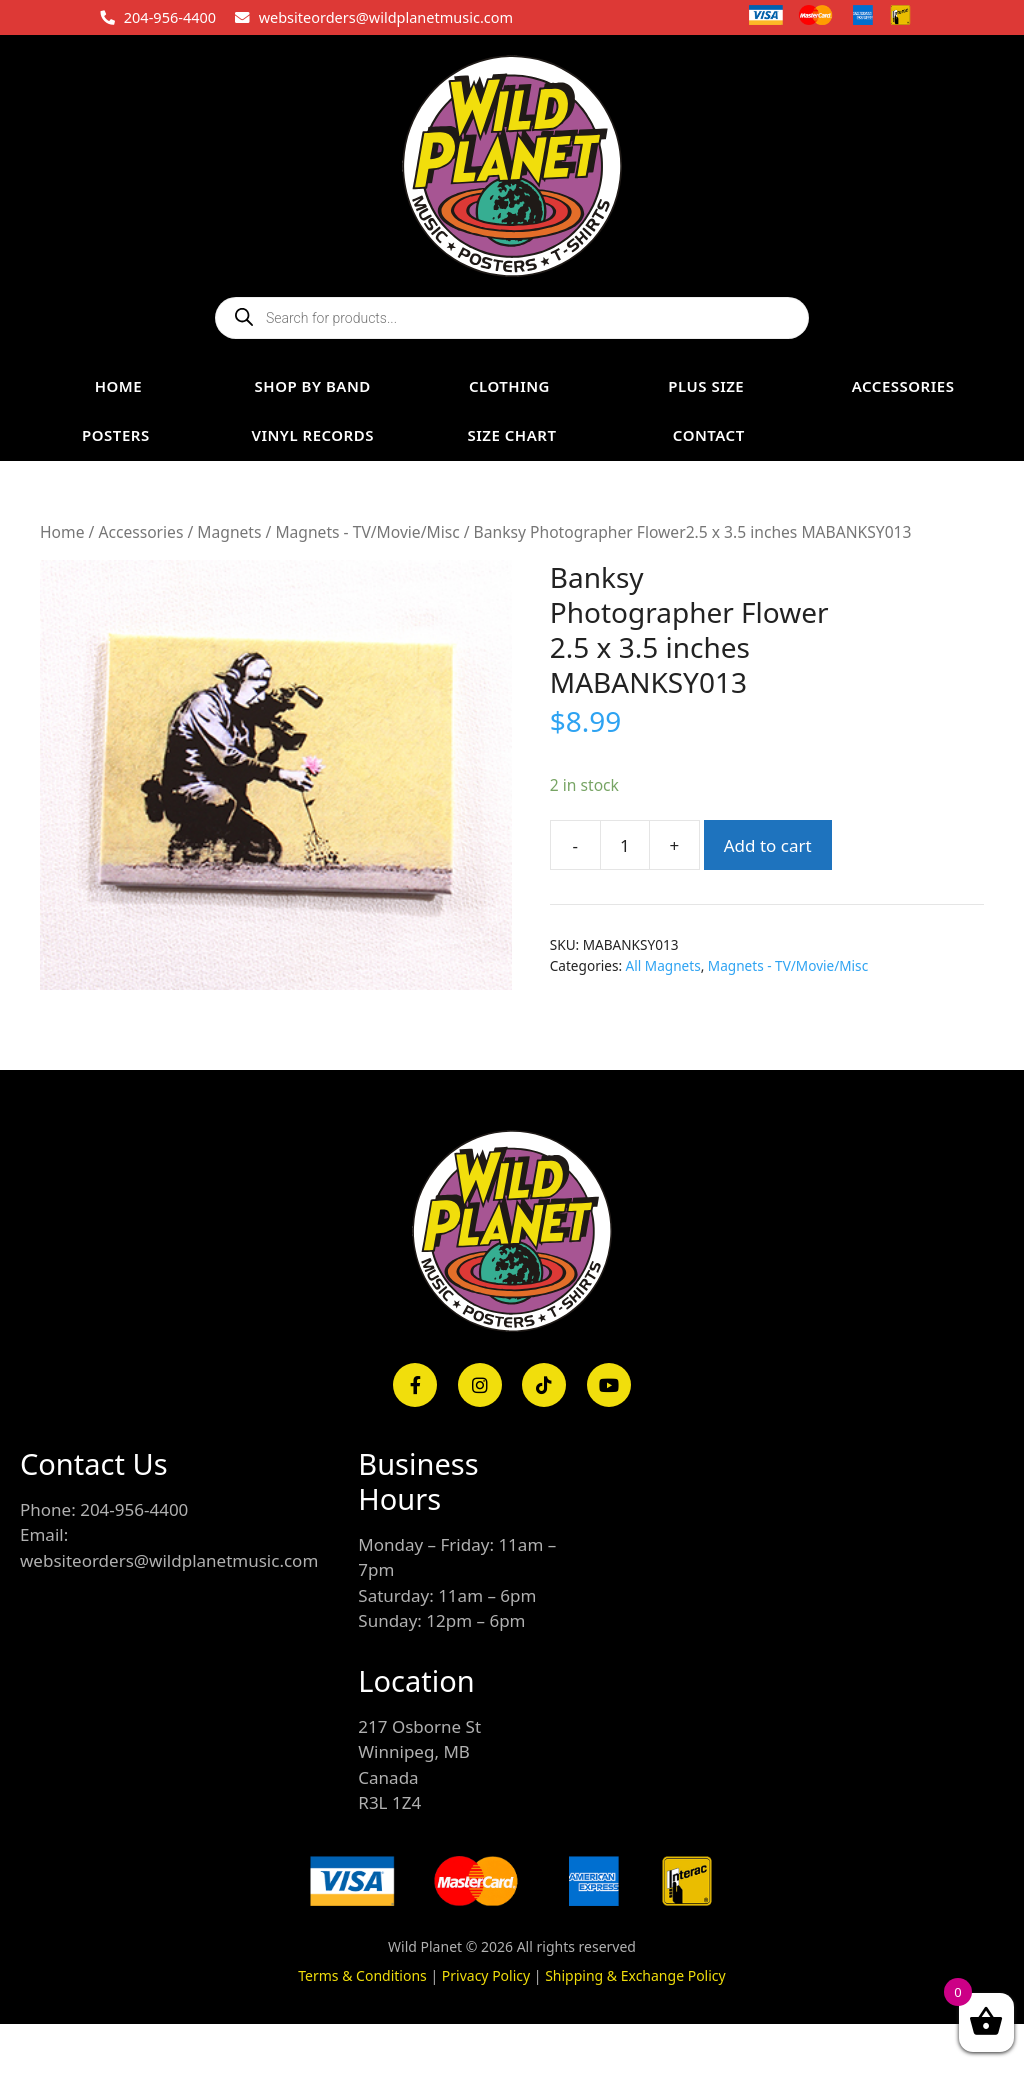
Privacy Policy (486, 1975)
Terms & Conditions (362, 1975)
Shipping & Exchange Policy (635, 1975)
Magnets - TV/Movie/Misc (367, 532)
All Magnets (663, 965)
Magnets (229, 532)
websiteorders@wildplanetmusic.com (386, 17)
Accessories (140, 532)
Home (62, 532)
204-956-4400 (170, 17)
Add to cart (768, 845)
